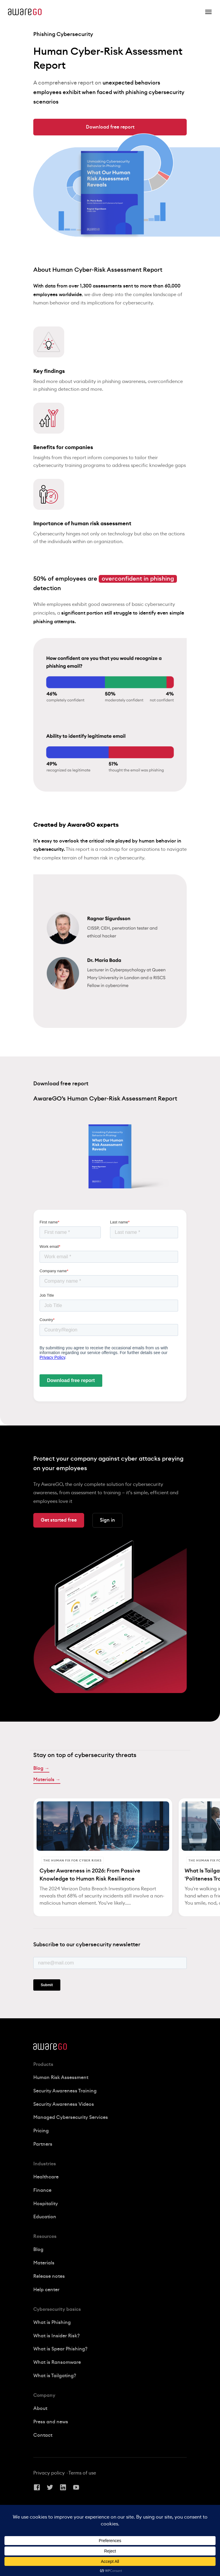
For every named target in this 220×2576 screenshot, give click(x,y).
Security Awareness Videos (63, 2104)
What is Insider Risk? (56, 2335)
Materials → (46, 1779)
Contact (42, 2435)
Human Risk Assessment (60, 2077)
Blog (38, 2249)
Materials (43, 2263)
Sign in (107, 1520)
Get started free (59, 1520)
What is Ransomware (57, 2362)
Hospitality (45, 2203)
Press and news (50, 2421)
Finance (42, 2190)
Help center (46, 2289)
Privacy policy (49, 2473)
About (40, 2408)
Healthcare (46, 2177)
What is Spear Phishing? (60, 2349)
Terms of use (82, 2473)
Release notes (49, 2276)
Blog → (41, 1768)
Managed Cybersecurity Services (70, 2117)
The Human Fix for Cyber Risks (72, 1860)
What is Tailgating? (54, 2375)
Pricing (41, 2130)
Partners (42, 2144)
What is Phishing (52, 2322)
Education (44, 2216)
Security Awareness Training (65, 2091)
